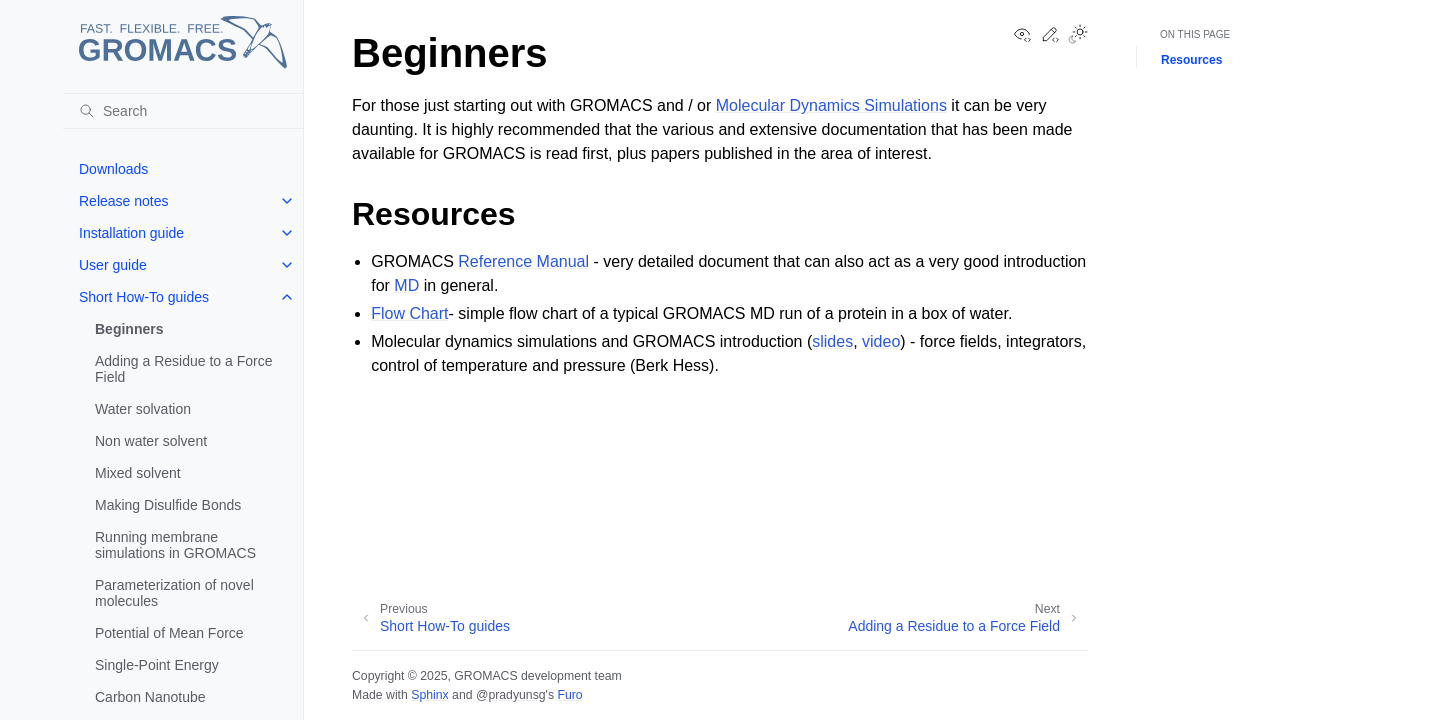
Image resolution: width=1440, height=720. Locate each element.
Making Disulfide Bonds (168, 505)
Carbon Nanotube (150, 697)
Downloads (113, 169)
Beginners (129, 329)
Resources (1191, 60)
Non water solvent (151, 441)
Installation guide (131, 233)
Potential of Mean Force (169, 633)
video (881, 341)
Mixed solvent (138, 473)
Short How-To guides (144, 297)
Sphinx (429, 695)
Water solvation (143, 409)
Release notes (124, 201)
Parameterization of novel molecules (174, 593)
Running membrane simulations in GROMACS (175, 545)
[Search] (183, 111)
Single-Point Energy (157, 665)
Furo (569, 695)
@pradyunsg (511, 695)
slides (832, 341)
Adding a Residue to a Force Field (183, 369)
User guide (113, 265)
